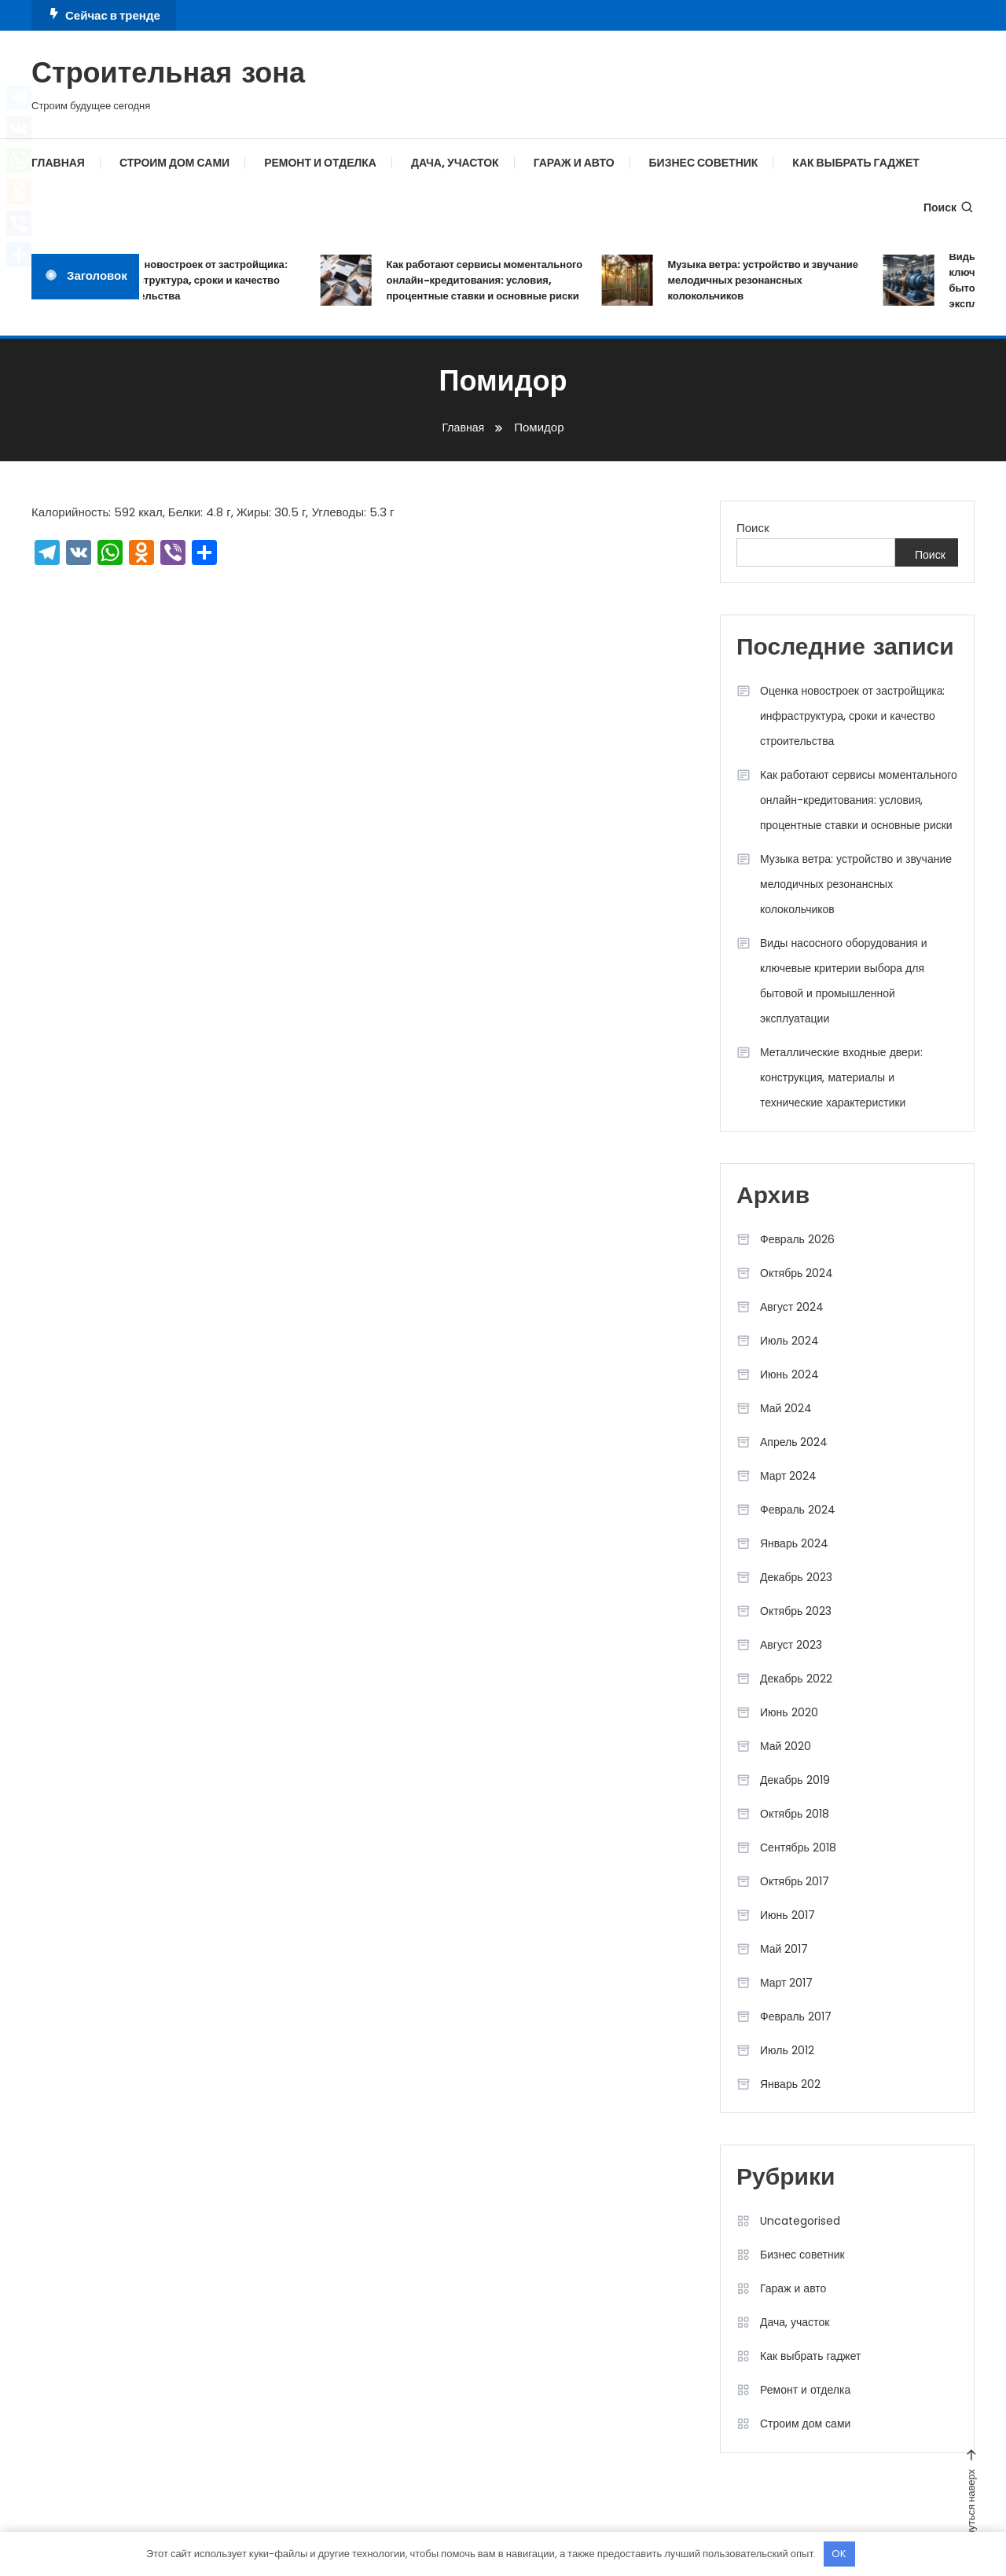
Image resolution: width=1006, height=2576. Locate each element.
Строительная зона (168, 75)
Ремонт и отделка (320, 163)
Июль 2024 (789, 1341)
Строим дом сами (174, 163)
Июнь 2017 (787, 1915)
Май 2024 (786, 1408)
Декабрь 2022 (796, 1678)
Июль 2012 (787, 2050)
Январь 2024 (794, 1543)
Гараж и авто (574, 163)
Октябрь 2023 (796, 1611)
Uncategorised (800, 2221)
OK (839, 2553)
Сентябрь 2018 (798, 1847)
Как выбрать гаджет (855, 163)
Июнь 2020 (789, 1712)
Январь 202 (790, 2084)
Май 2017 (784, 1949)
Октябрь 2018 (794, 1814)
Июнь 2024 (789, 1374)
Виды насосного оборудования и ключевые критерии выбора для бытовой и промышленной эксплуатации (843, 980)
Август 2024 (792, 1307)
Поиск (949, 207)
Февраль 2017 (796, 2016)
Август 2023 (791, 1645)
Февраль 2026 (797, 1239)
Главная (58, 163)
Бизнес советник (703, 163)
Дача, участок (455, 163)
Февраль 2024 (797, 1509)
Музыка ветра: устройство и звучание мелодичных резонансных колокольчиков (773, 280)
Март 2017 (786, 1983)
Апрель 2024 (794, 1442)
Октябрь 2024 (796, 1273)
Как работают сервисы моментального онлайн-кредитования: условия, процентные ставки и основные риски (495, 280)
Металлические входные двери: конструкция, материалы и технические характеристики (841, 1077)
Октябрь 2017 (794, 1881)
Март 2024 (788, 1476)
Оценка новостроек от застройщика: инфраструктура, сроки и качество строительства (207, 280)
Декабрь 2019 (795, 1780)
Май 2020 (785, 1746)
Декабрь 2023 (796, 1577)
